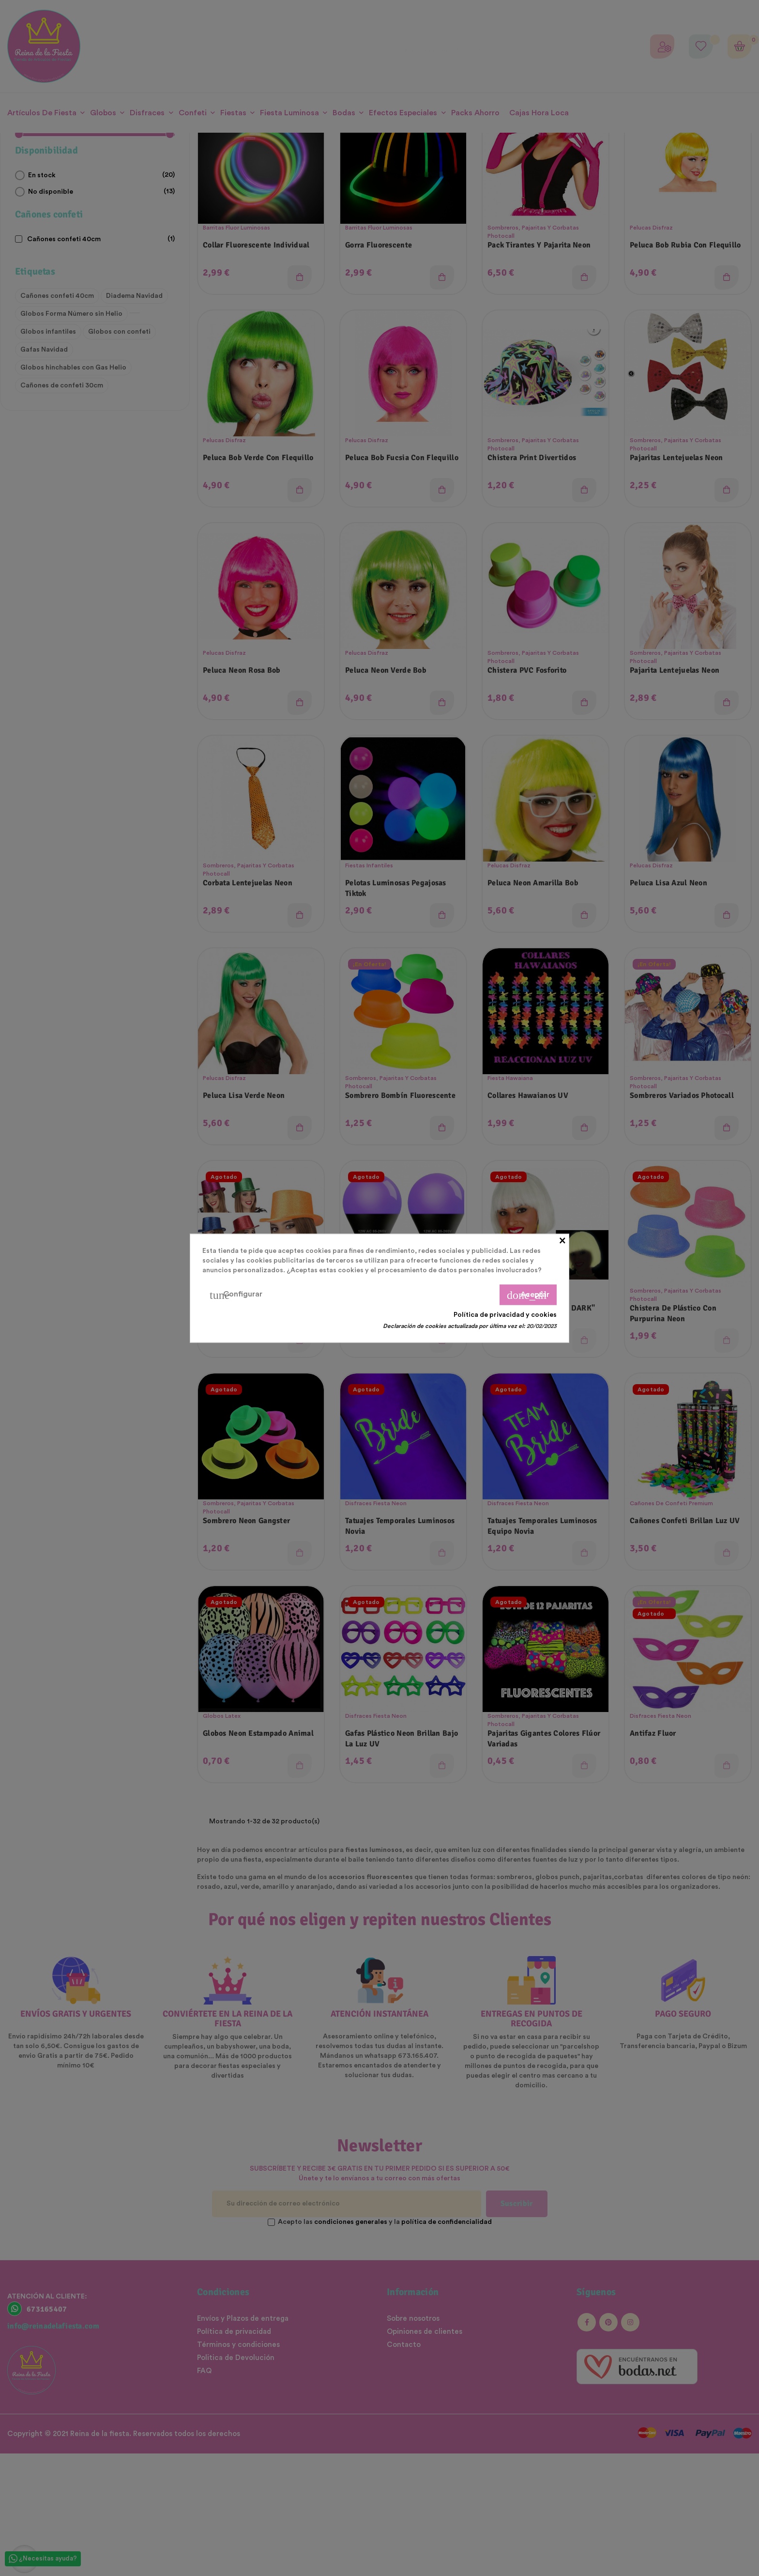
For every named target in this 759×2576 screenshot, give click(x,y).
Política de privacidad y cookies (505, 1314)
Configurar (236, 1294)
